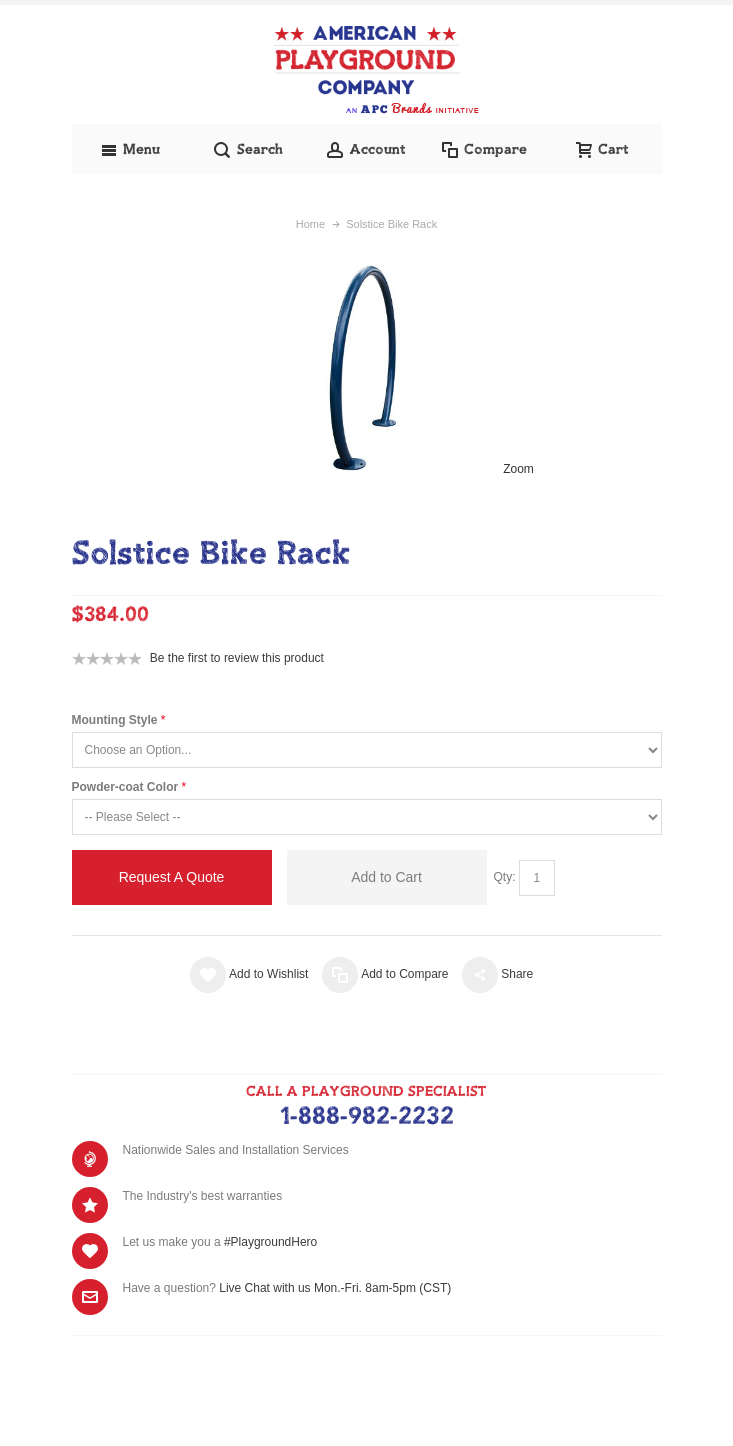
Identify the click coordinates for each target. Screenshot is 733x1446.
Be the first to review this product (237, 658)
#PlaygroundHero (270, 1242)
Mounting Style (115, 720)
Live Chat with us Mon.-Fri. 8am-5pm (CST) (335, 1288)
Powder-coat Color (125, 787)
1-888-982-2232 (366, 1117)
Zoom (518, 469)
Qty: (505, 877)
